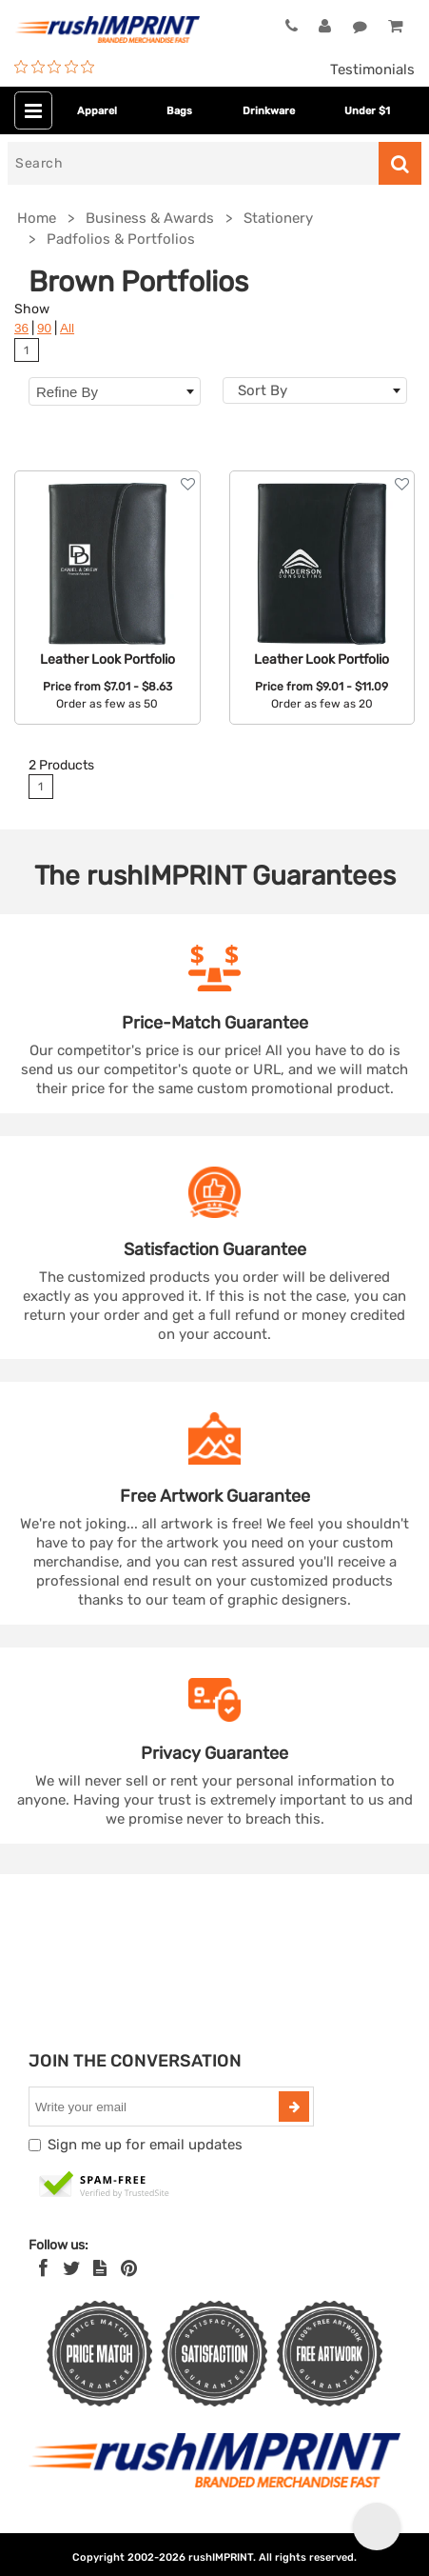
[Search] (193, 163)
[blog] (100, 2268)
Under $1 (367, 111)
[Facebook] (43, 2268)
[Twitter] (72, 2268)
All (67, 328)
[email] (156, 2106)
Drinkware (269, 111)
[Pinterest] (129, 2268)
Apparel (97, 111)
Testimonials (372, 69)
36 (21, 328)
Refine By (115, 392)
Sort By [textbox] (262, 390)
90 (44, 328)
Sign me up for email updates (145, 2144)
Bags (179, 111)
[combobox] (315, 390)
